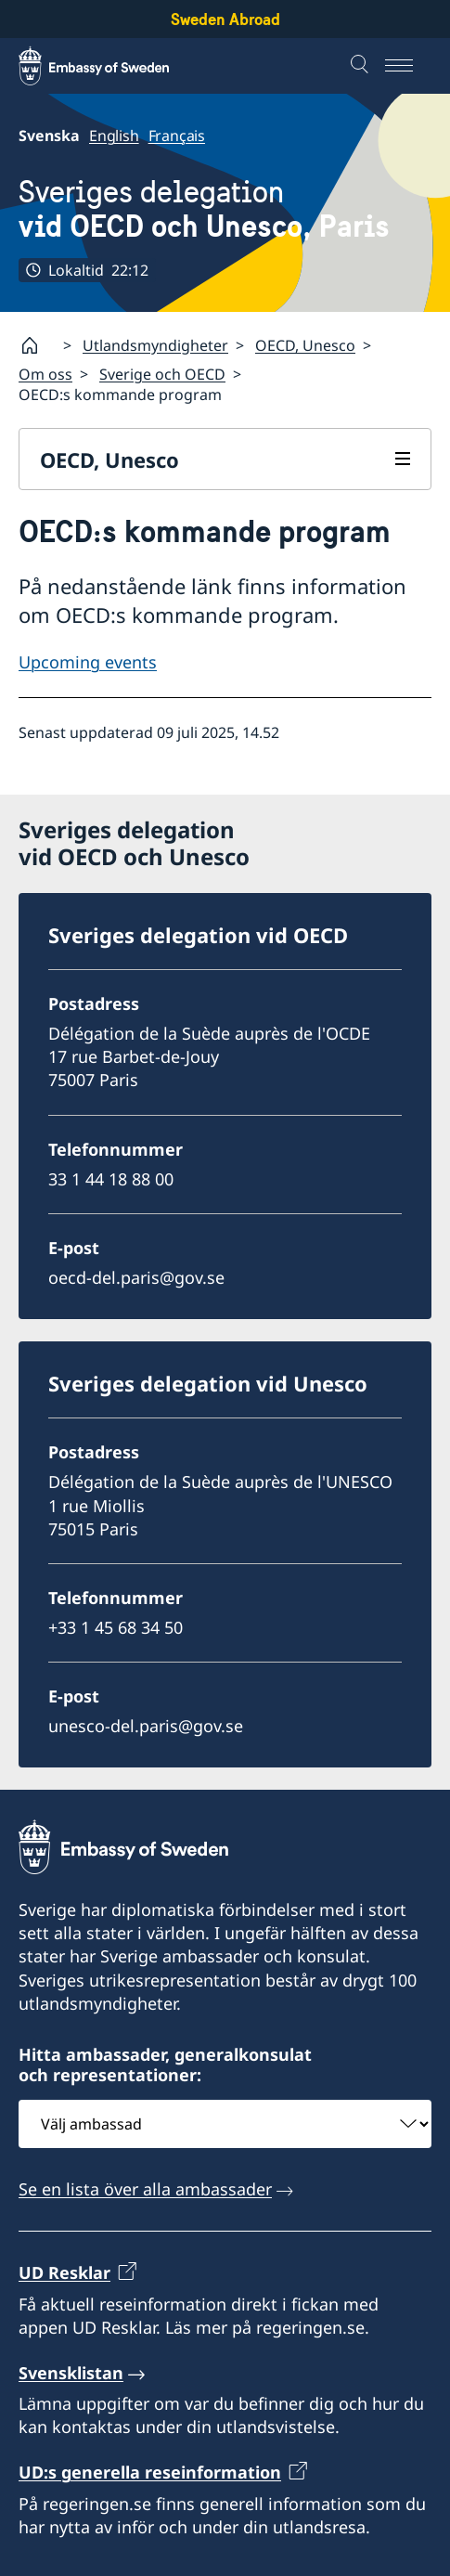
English (114, 135)
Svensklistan (71, 2373)
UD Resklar (64, 2272)
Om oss (45, 374)
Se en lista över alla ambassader (145, 2189)
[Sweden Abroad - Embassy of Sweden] (111, 66)
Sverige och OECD (162, 374)
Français (176, 135)
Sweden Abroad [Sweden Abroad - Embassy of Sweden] (225, 19)
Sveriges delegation (204, 209)
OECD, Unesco (305, 345)
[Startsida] (37, 345)
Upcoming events (88, 663)
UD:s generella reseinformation (150, 2472)
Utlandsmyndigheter (155, 345)
